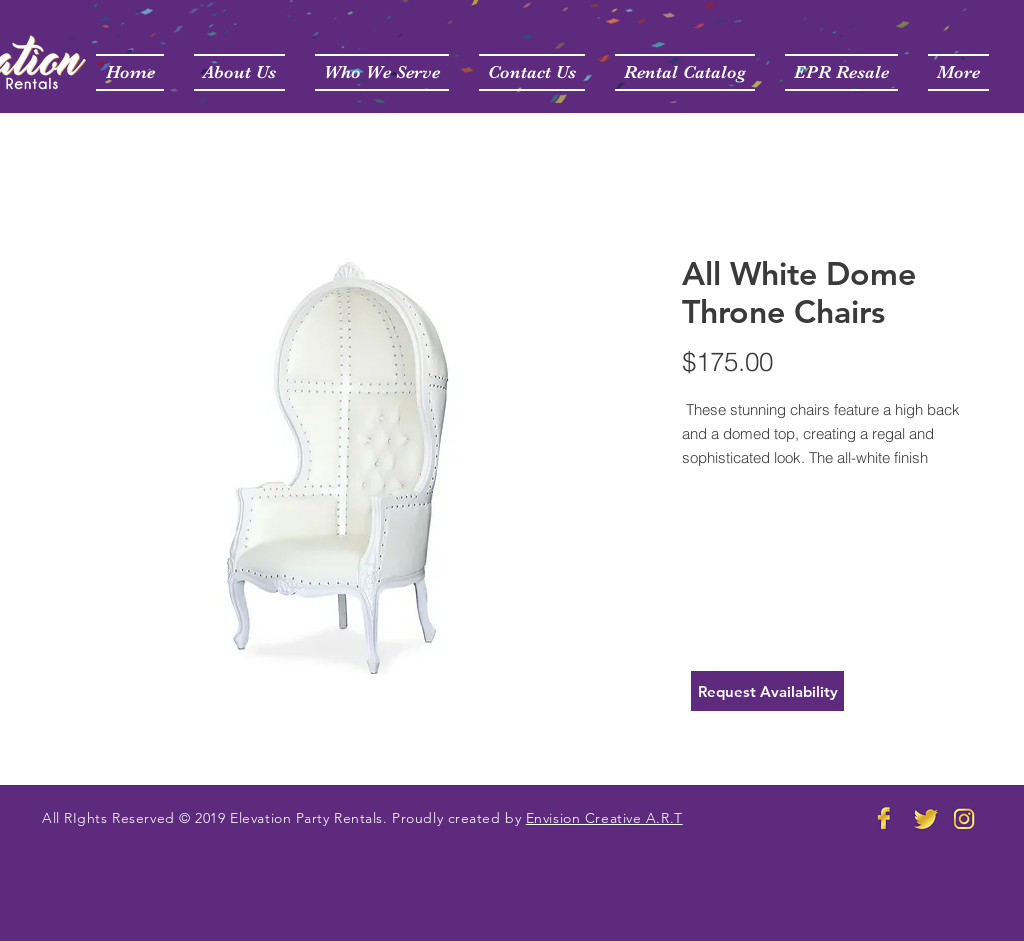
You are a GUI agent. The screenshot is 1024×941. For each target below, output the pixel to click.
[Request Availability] (767, 691)
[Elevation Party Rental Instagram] (965, 818)
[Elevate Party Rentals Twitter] (925, 818)
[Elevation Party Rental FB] (885, 818)
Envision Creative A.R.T (604, 818)
